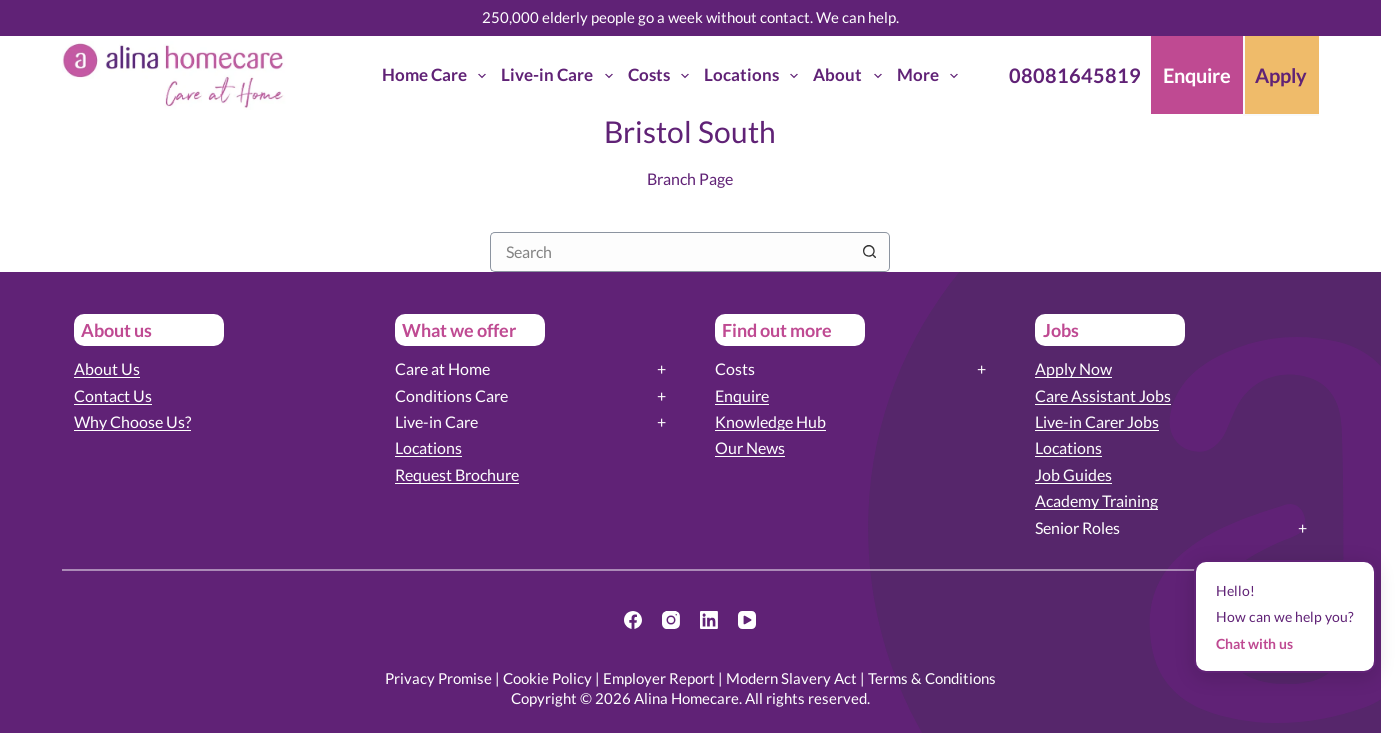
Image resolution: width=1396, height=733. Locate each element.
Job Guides (1073, 474)
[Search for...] (670, 252)
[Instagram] (671, 620)
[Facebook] (633, 620)
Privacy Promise (438, 678)
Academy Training (1096, 500)
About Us (107, 368)
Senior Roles (1077, 527)
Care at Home (442, 368)
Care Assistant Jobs (1103, 395)
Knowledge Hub (770, 421)
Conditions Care (451, 395)
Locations (755, 76)
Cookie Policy (547, 678)
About (851, 76)
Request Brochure (457, 474)
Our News (750, 447)
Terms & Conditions (932, 678)
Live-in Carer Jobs (1097, 421)
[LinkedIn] (709, 620)
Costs (662, 76)
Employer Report (659, 678)
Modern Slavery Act (791, 678)
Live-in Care (560, 76)
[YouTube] (747, 620)
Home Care (438, 76)
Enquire (742, 395)
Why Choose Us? (132, 421)
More (931, 76)
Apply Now (1073, 368)
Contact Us (113, 395)
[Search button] (870, 252)
